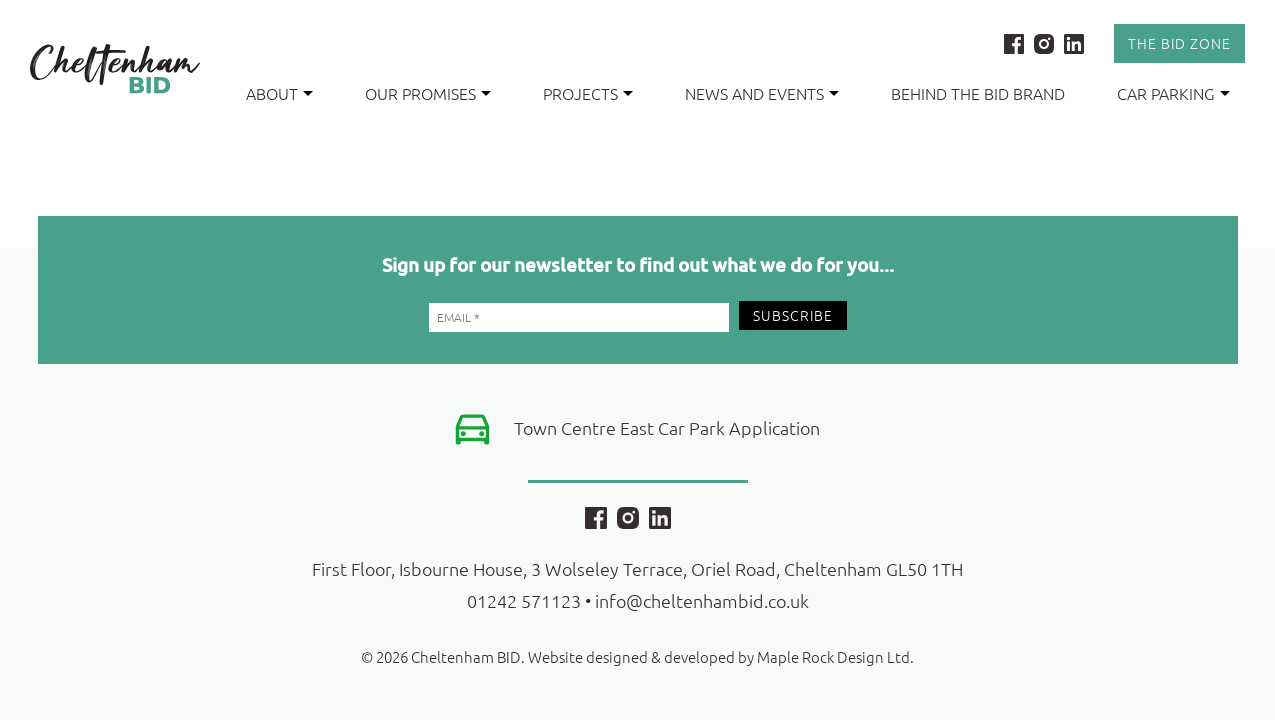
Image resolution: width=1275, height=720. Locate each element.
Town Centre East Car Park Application (667, 427)
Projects (580, 93)
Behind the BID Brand (978, 93)
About (272, 93)
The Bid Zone (1179, 43)
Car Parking (1166, 93)
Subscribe (793, 315)
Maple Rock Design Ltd (833, 656)
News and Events (754, 93)
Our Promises (420, 93)
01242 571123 (524, 600)
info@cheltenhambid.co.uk (702, 600)
